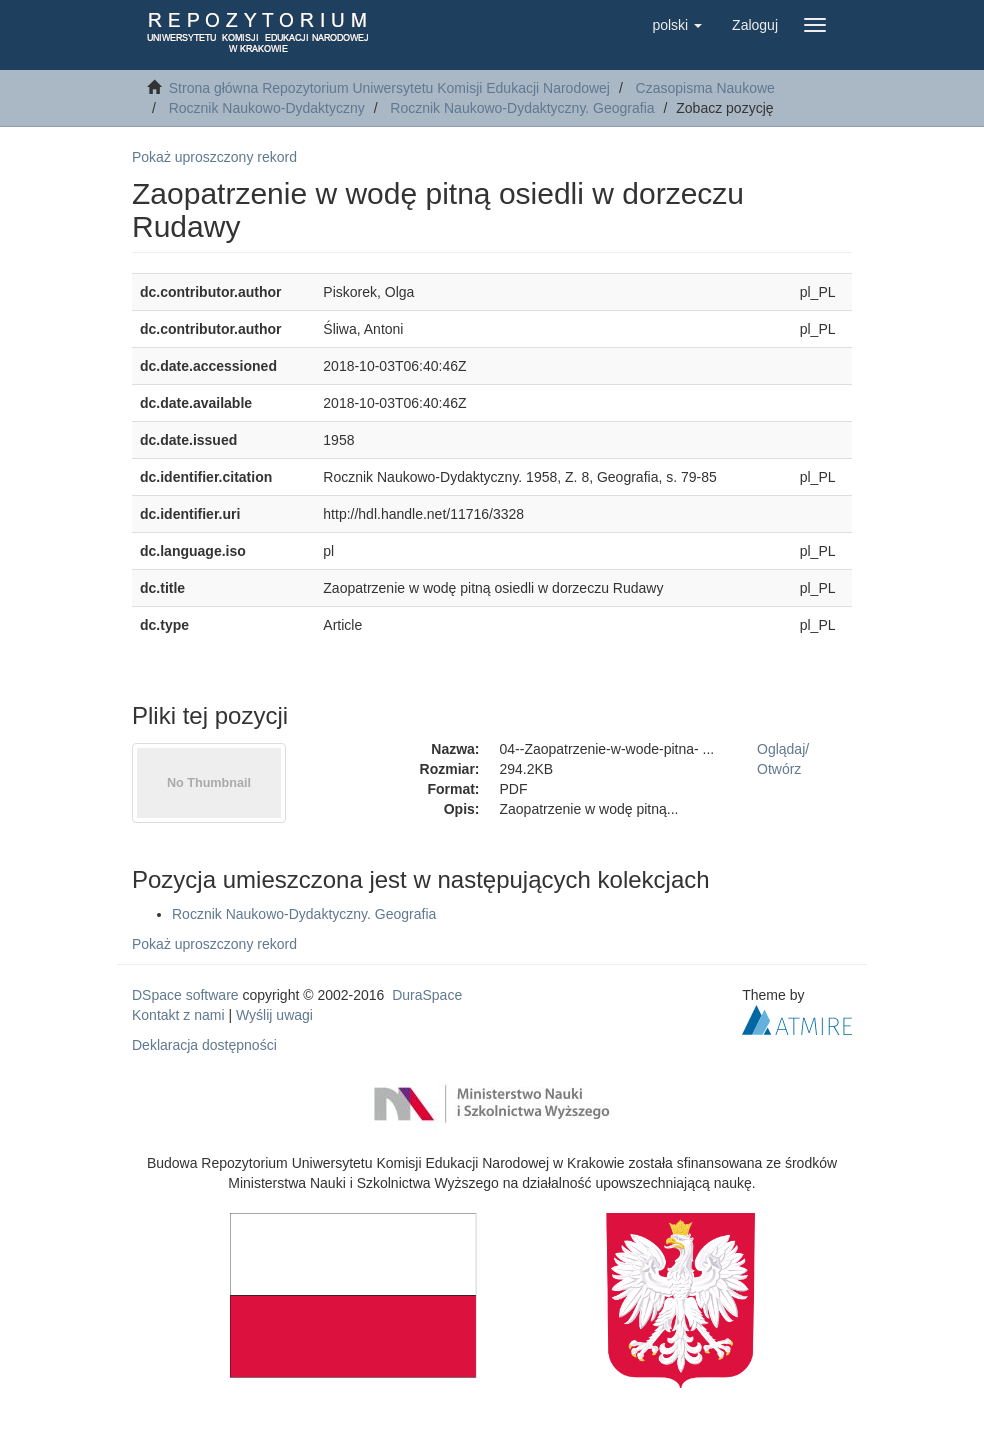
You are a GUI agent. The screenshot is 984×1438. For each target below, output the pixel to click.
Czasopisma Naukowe (705, 88)
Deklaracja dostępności (204, 1045)
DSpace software (185, 995)
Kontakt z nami (178, 1015)
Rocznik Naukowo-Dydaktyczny (267, 108)
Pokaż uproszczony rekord (214, 157)
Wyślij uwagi (274, 1015)
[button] (677, 25)
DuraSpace (427, 995)
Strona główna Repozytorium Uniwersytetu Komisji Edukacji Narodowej (389, 88)
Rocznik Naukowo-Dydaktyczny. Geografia (522, 108)
